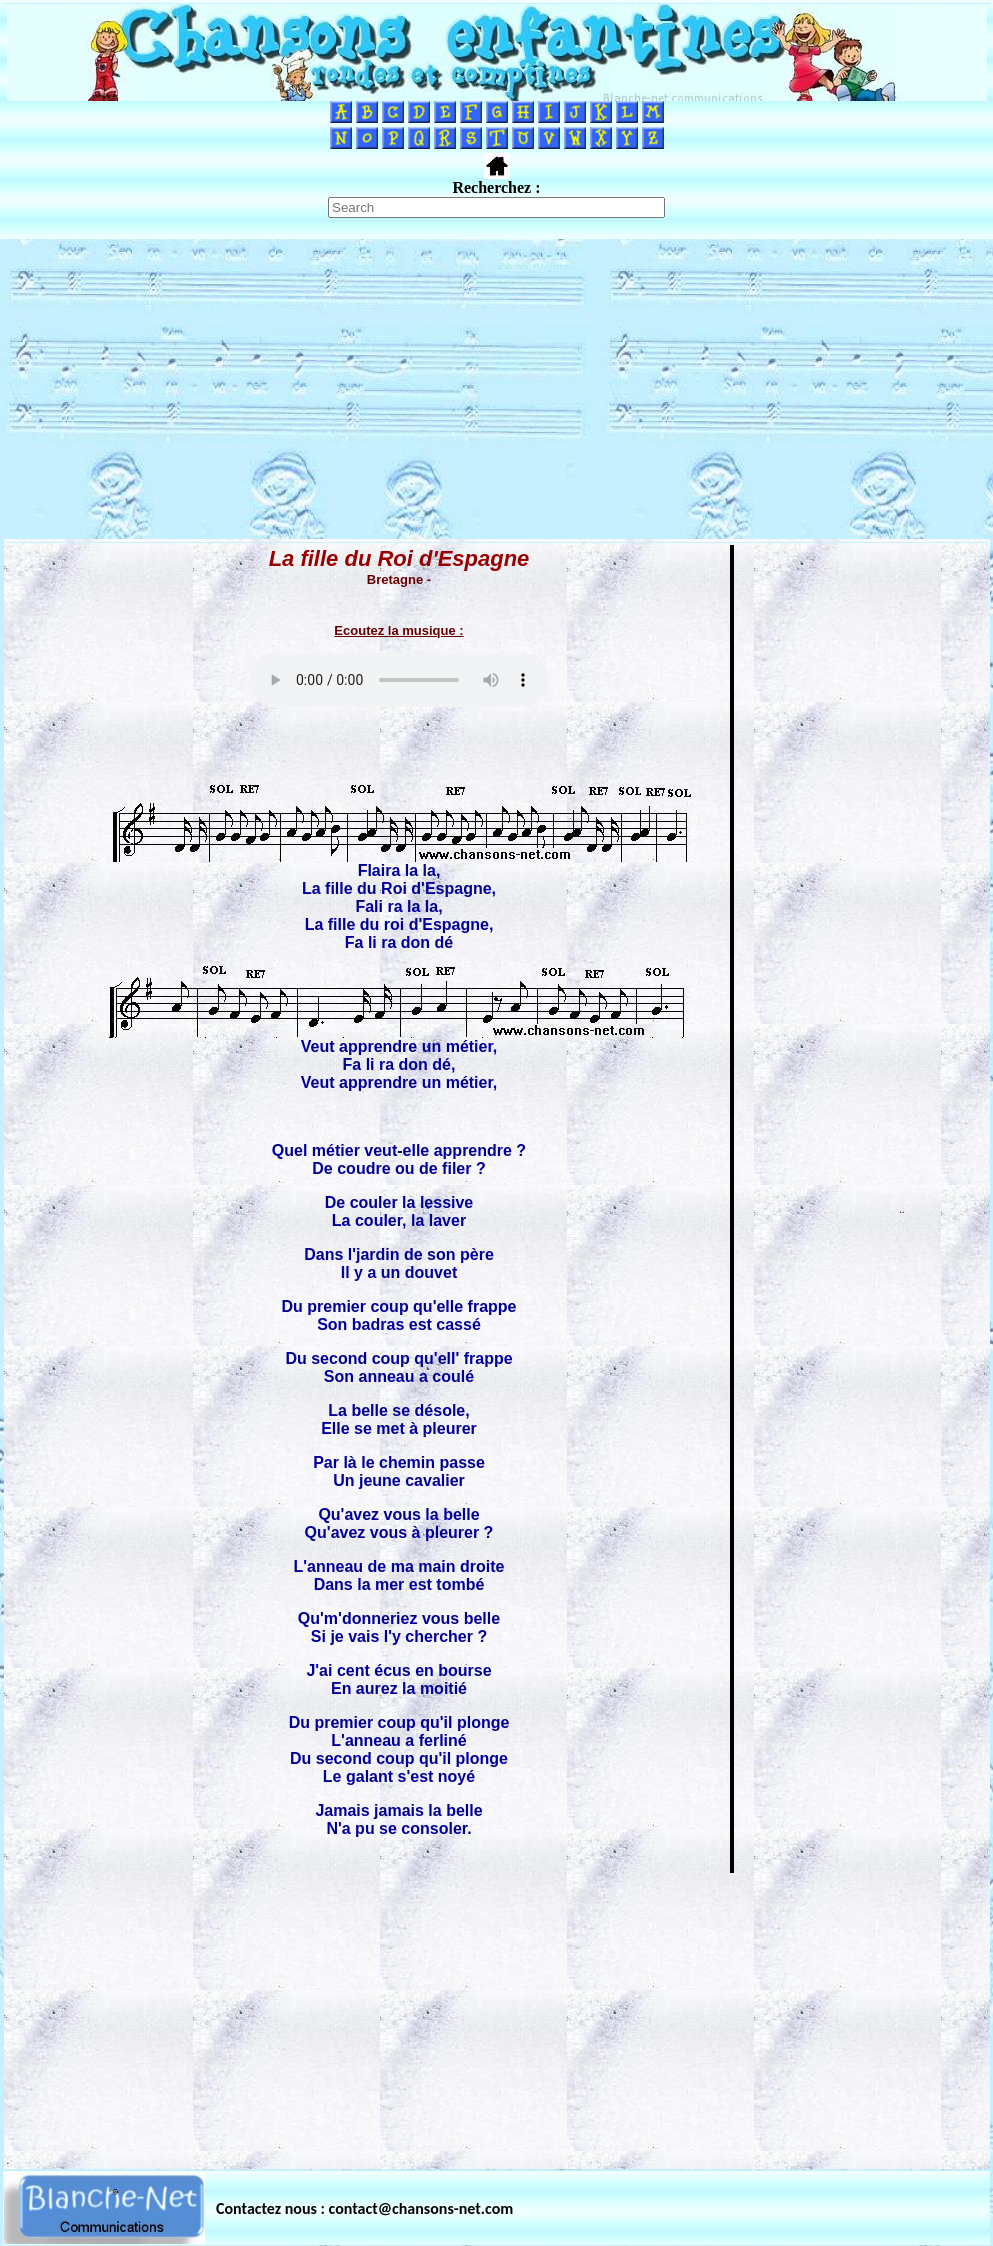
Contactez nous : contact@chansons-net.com (364, 2208)
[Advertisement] (496, 389)
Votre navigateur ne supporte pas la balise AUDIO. (399, 680)
